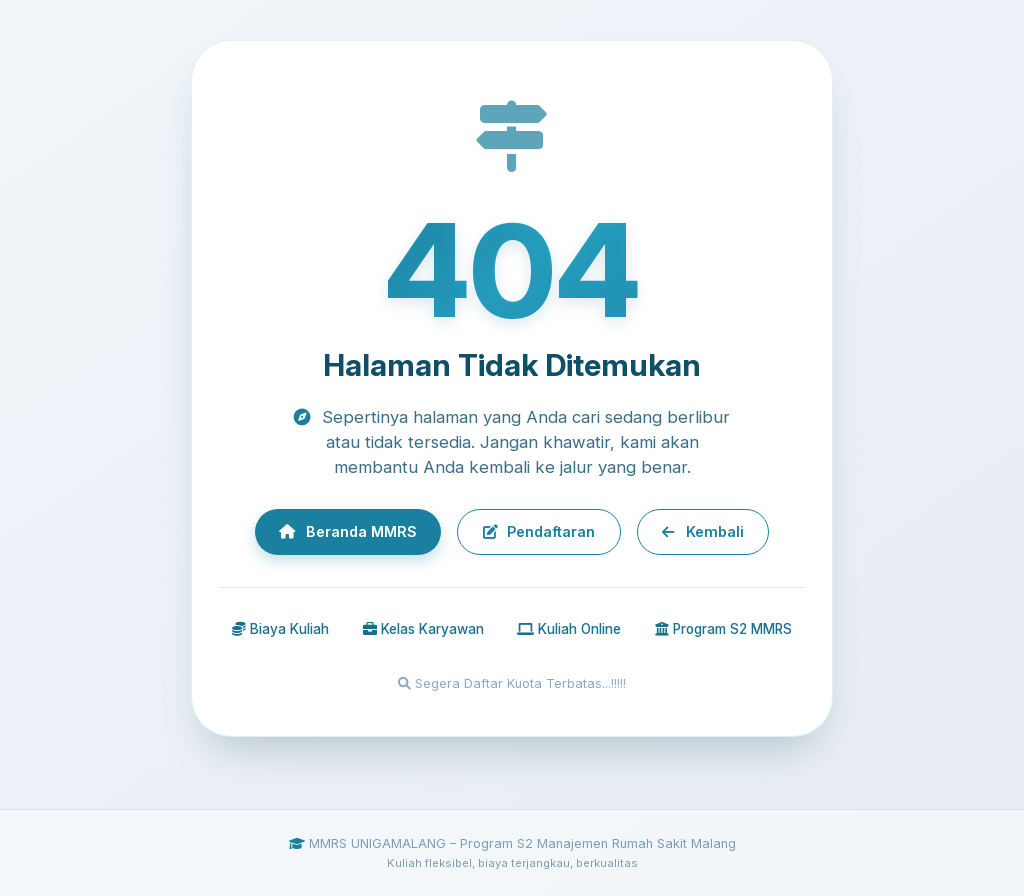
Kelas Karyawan (423, 631)
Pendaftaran (539, 531)
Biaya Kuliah (280, 631)
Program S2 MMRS (723, 631)
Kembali (716, 531)
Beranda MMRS (335, 531)
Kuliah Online (569, 631)
